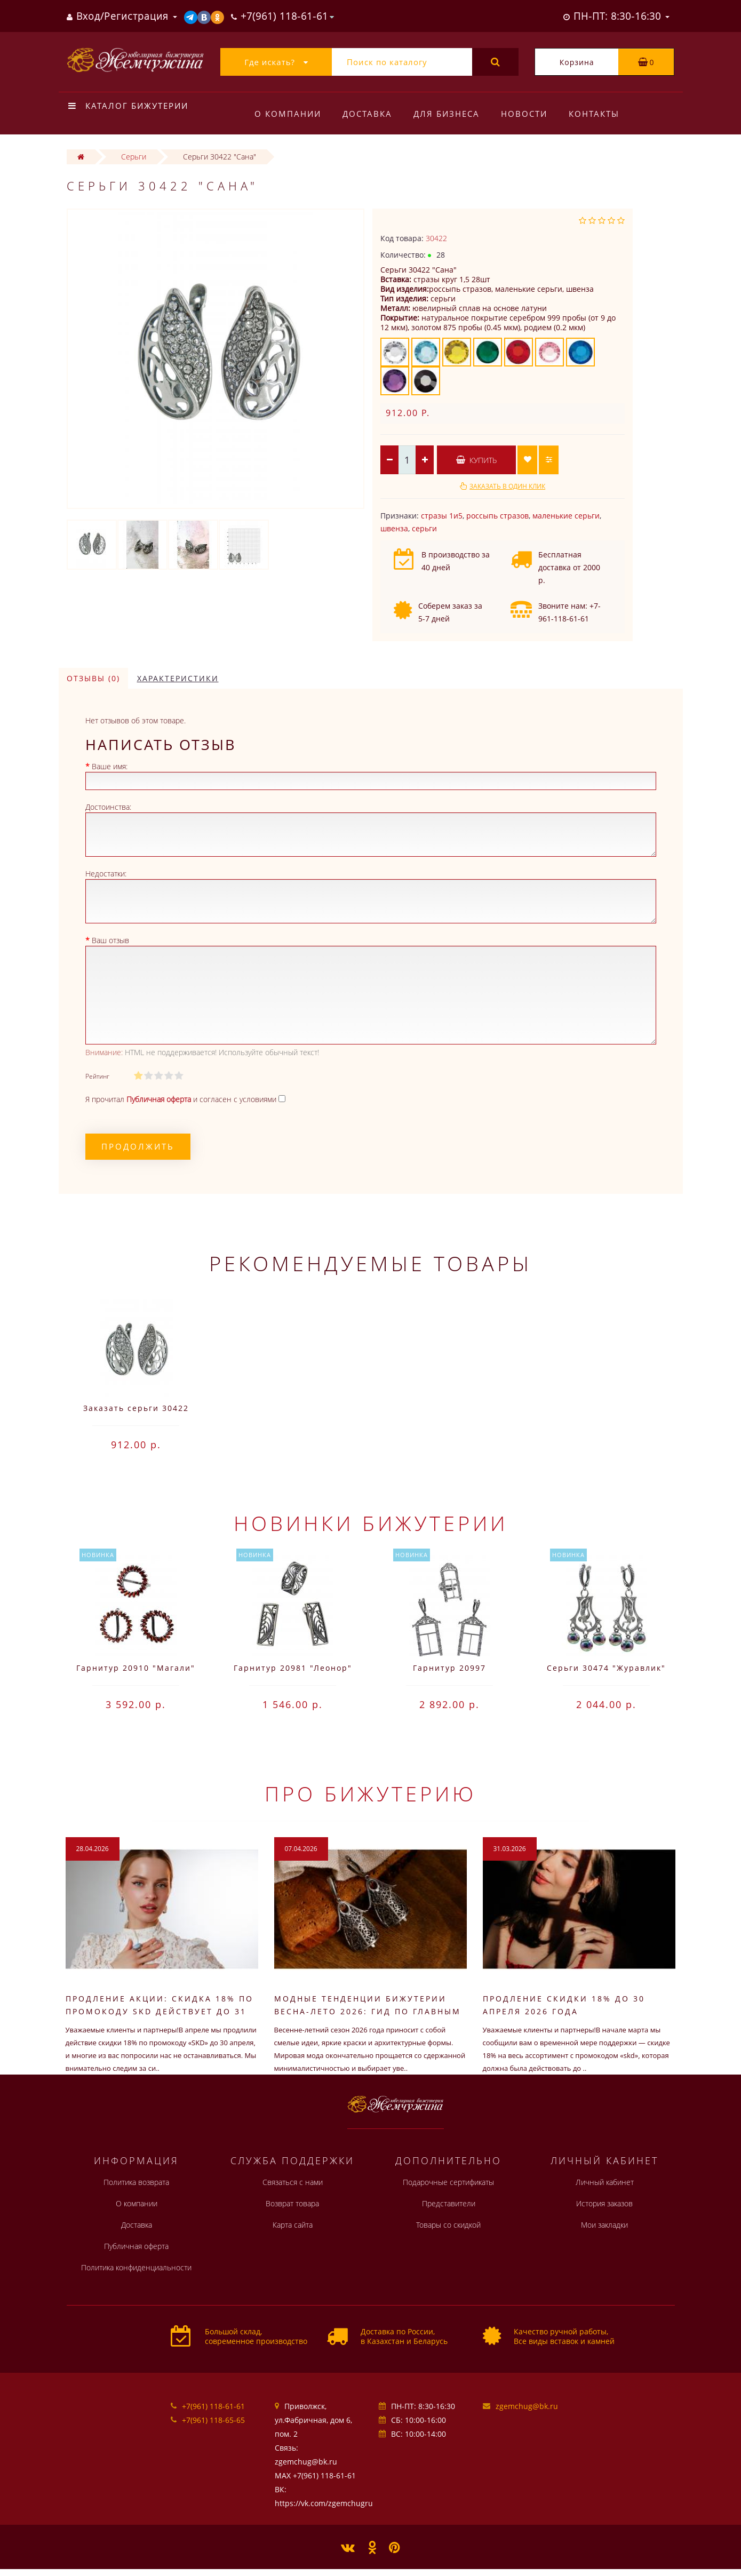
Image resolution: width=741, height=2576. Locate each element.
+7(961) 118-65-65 (213, 2420)
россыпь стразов (497, 516)
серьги (424, 528)
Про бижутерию (370, 1793)
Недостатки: (105, 873)
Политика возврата (136, 2182)
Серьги (133, 156)
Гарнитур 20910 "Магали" (135, 1668)
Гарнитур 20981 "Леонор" (293, 1668)
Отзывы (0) (93, 678)
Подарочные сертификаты (448, 2182)
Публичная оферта (136, 2246)
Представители (448, 2203)
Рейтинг (97, 1076)
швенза (394, 528)
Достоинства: (108, 807)
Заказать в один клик (507, 486)
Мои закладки (604, 2225)
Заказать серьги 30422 (136, 1408)
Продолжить (137, 1146)
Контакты (601, 113)
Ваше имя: (110, 766)
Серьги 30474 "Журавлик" (606, 1668)
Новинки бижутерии (371, 1523)
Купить (476, 460)
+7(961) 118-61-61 (213, 2406)
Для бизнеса (450, 113)
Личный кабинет (605, 2182)
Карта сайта (293, 2225)
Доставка (369, 113)
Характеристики (178, 678)
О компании (287, 113)
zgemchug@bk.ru (527, 2406)
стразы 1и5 (442, 516)
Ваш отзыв (110, 940)
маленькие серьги (566, 516)
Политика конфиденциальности (136, 2267)
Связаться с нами (292, 2182)
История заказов (604, 2203)
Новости (529, 113)
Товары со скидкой (448, 2225)
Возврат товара (292, 2203)
